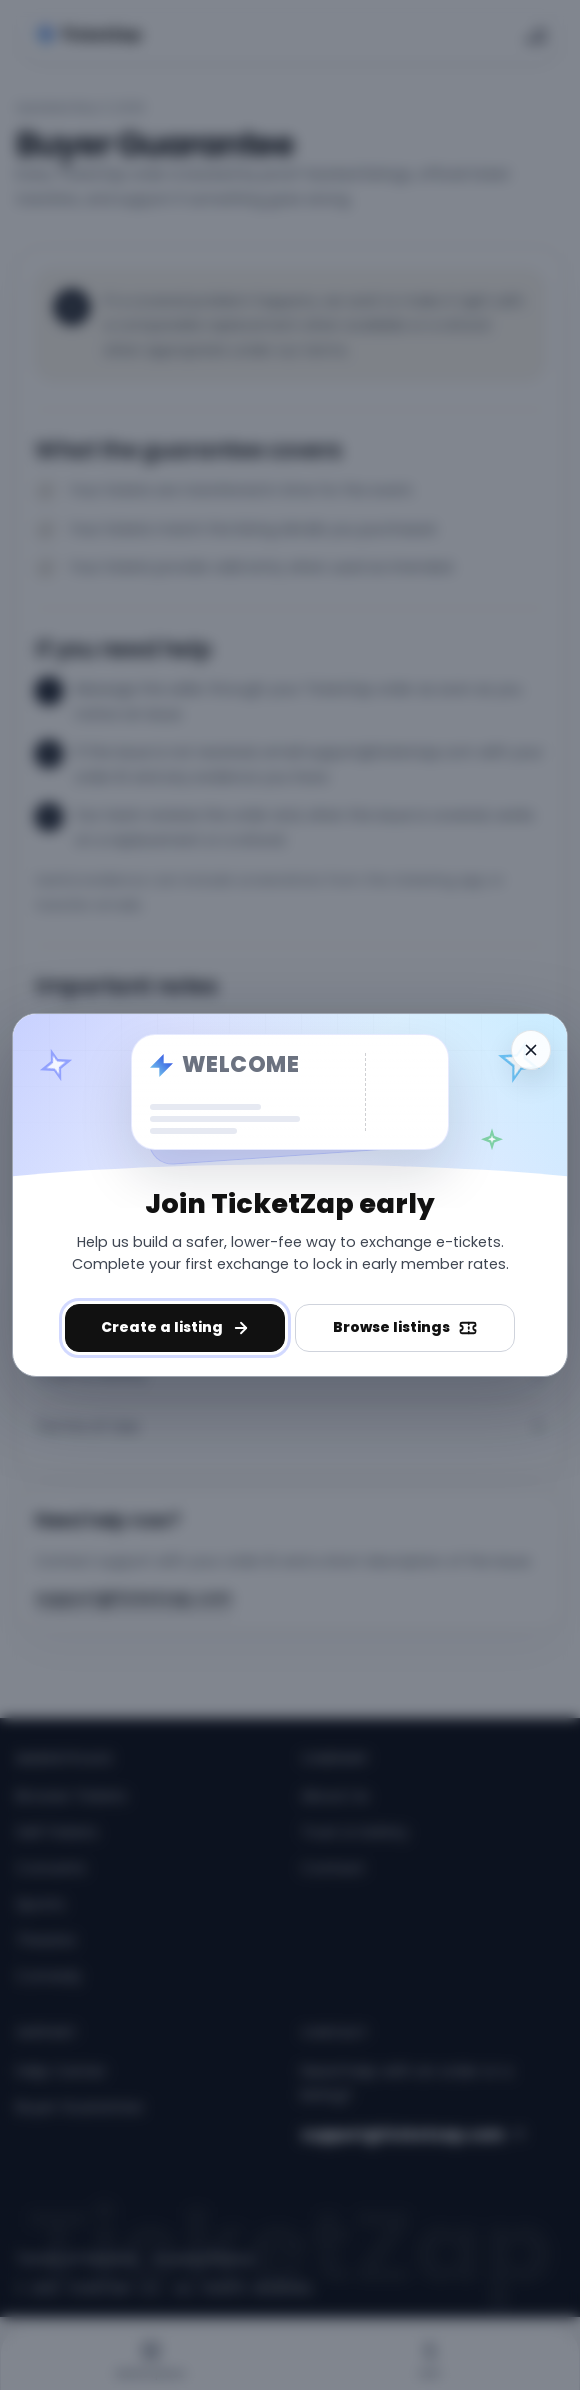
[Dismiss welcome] (531, 1050)
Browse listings (405, 1327)
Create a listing (175, 1327)
